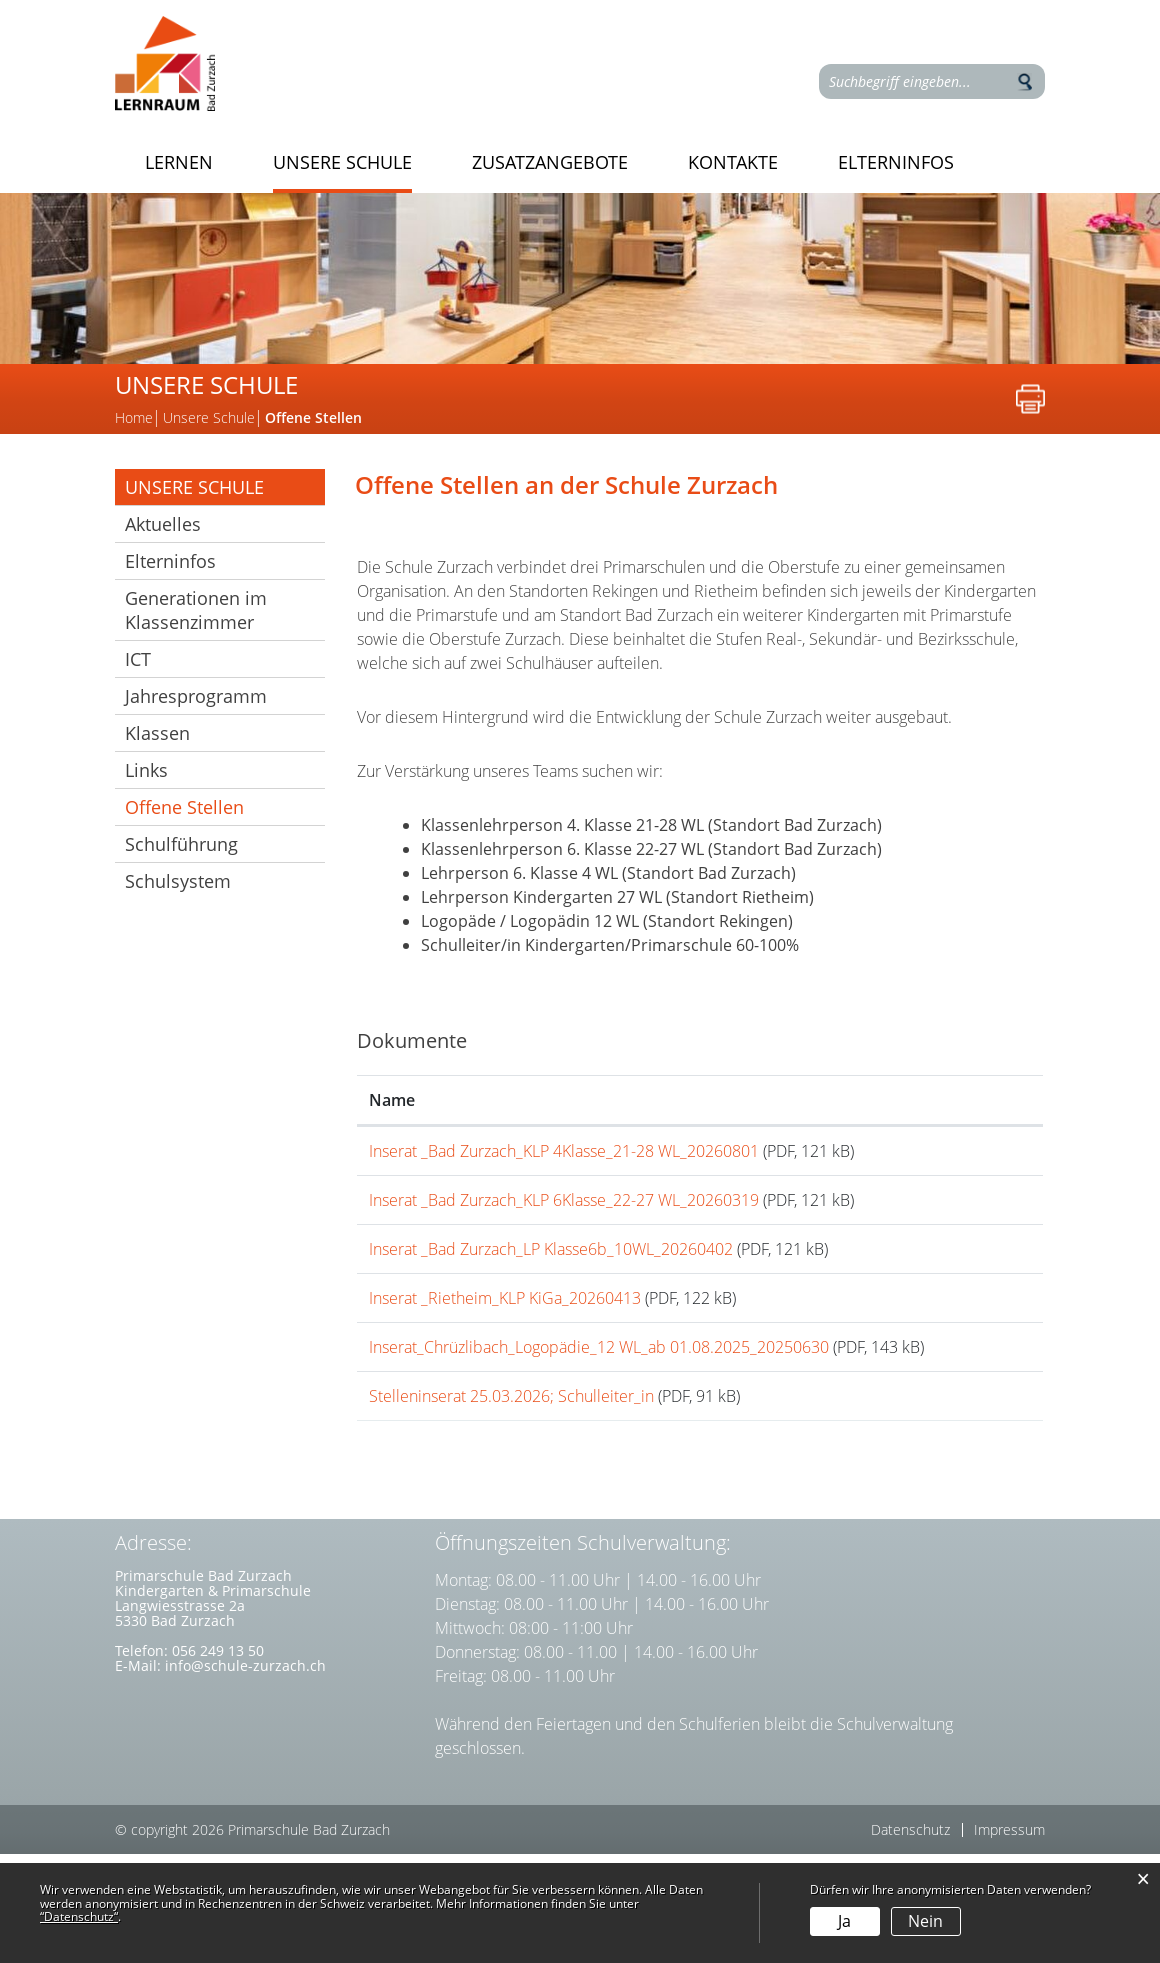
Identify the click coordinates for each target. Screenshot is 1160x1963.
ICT (138, 659)
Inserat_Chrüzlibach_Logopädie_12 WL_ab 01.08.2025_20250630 (599, 1415)
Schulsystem (178, 881)
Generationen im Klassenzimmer (196, 610)
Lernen (179, 162)
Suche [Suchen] (1025, 81)
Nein (925, 1921)
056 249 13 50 (218, 1759)
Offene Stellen (225, 807)
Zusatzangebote (550, 162)
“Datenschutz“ (79, 1916)
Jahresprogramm (196, 696)
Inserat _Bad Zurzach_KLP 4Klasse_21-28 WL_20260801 (564, 1151)
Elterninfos (896, 162)
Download (970, 1159)
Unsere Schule (342, 162)
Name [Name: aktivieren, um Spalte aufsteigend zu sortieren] (392, 1100)
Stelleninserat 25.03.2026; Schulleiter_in (511, 1488)
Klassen (157, 733)
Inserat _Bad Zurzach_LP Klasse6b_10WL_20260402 (551, 1283)
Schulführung (181, 844)
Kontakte (733, 162)
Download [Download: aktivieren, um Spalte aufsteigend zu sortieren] (949, 1100)
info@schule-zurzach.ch (245, 1774)
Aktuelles (163, 524)
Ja (844, 1921)
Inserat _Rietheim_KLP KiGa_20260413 (505, 1349)
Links (146, 770)
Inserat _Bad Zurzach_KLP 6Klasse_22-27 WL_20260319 (564, 1217)
